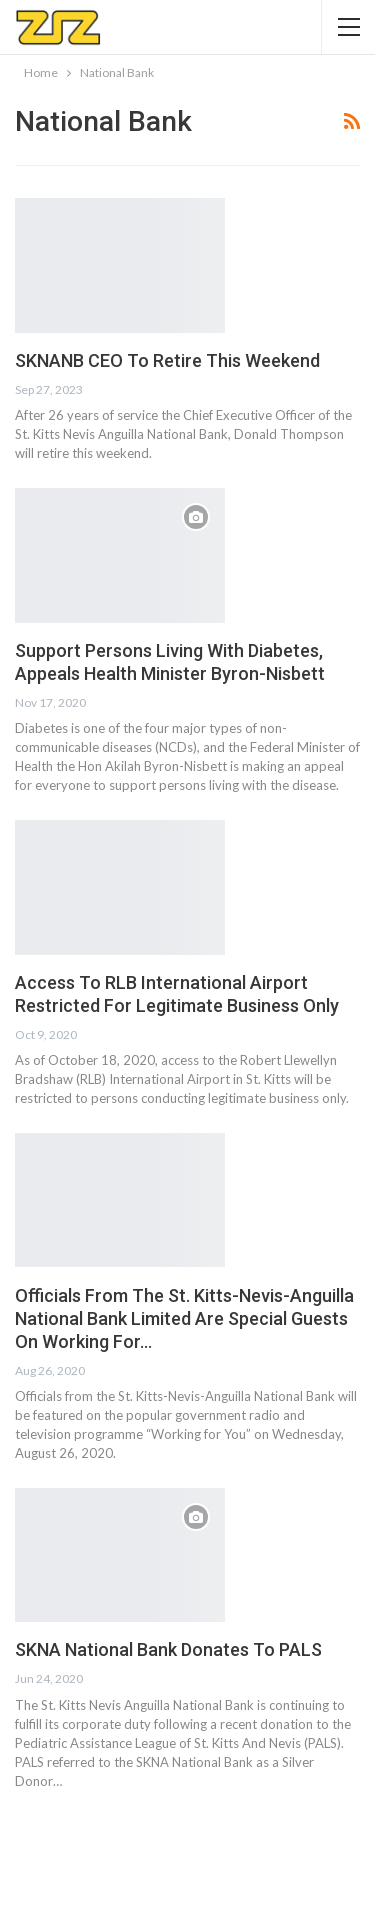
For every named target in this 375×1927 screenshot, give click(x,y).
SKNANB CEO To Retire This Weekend (167, 360)
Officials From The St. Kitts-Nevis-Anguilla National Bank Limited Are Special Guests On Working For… (184, 1318)
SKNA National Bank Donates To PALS (168, 1649)
